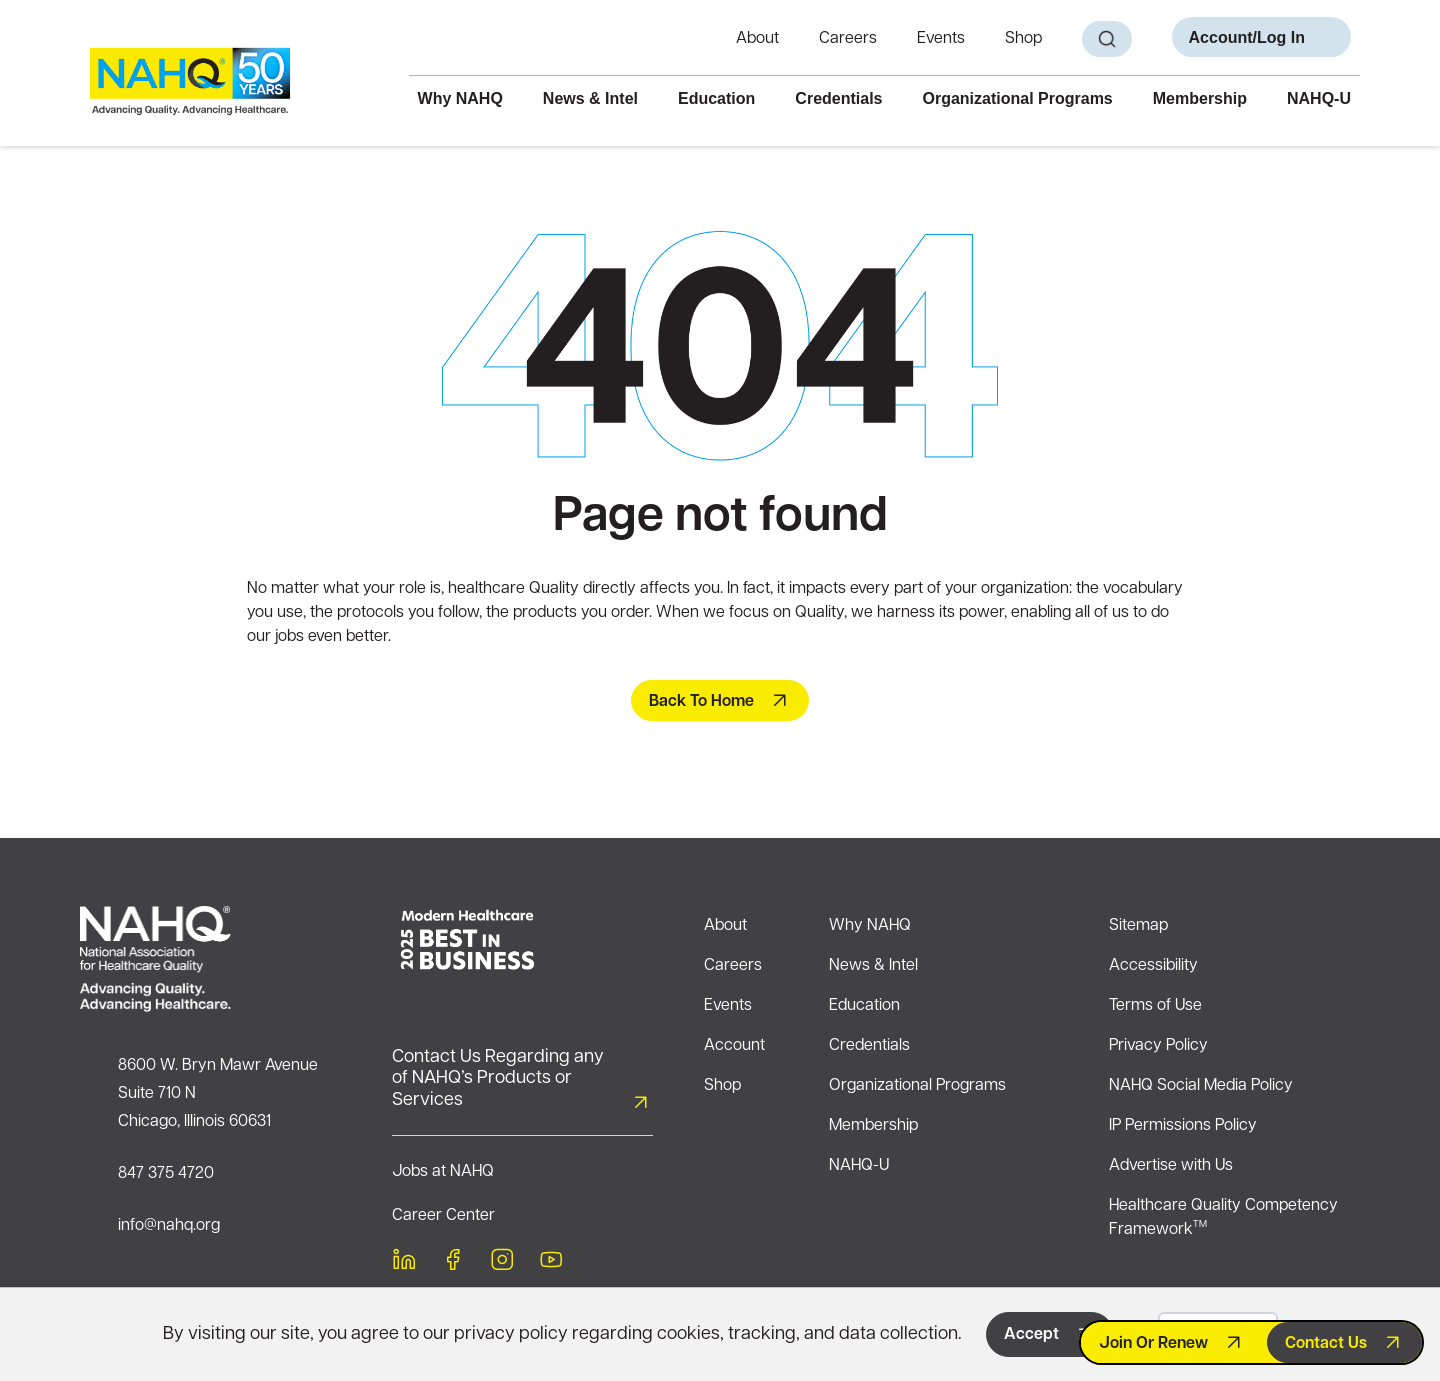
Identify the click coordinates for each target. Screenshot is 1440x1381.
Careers (848, 39)
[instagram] (502, 1263)
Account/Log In (1247, 37)
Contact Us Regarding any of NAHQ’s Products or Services (498, 1079)
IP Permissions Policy (1183, 1126)
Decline (1217, 1334)
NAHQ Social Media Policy (1201, 1086)
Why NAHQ (460, 98)
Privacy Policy (1158, 1046)
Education (716, 98)
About (757, 39)
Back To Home (701, 702)
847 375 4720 (166, 1174)
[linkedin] (404, 1263)
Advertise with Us (1171, 1166)
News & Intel (590, 98)
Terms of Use (1155, 1006)
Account (734, 1046)
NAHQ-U (1319, 98)
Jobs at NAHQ (443, 1172)
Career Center (443, 1216)
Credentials (838, 98)
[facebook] (453, 1263)
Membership (1200, 98)
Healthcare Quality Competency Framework (1223, 1218)
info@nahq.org (169, 1226)
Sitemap (1138, 926)
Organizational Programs (1017, 98)
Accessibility (1153, 966)
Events (941, 39)
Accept (1031, 1335)
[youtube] (551, 1263)
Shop (1023, 39)
